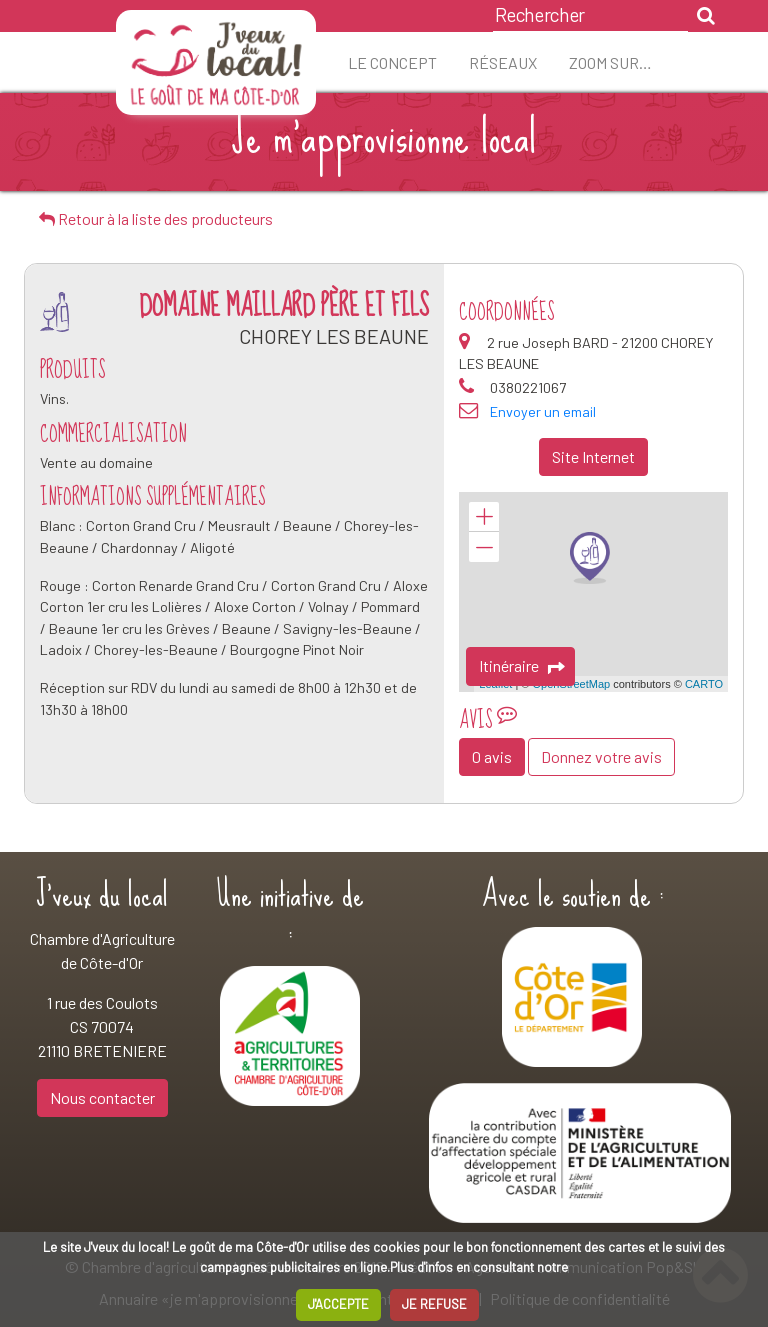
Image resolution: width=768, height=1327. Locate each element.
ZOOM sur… (610, 62)
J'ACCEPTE (338, 1304)
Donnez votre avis (601, 756)
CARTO (704, 684)
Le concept (392, 62)
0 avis (492, 756)
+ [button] (484, 517)
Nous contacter (102, 1097)
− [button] (484, 547)
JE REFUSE (434, 1304)
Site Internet (593, 456)
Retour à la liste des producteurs (156, 218)
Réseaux (503, 62)
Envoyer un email (543, 411)
